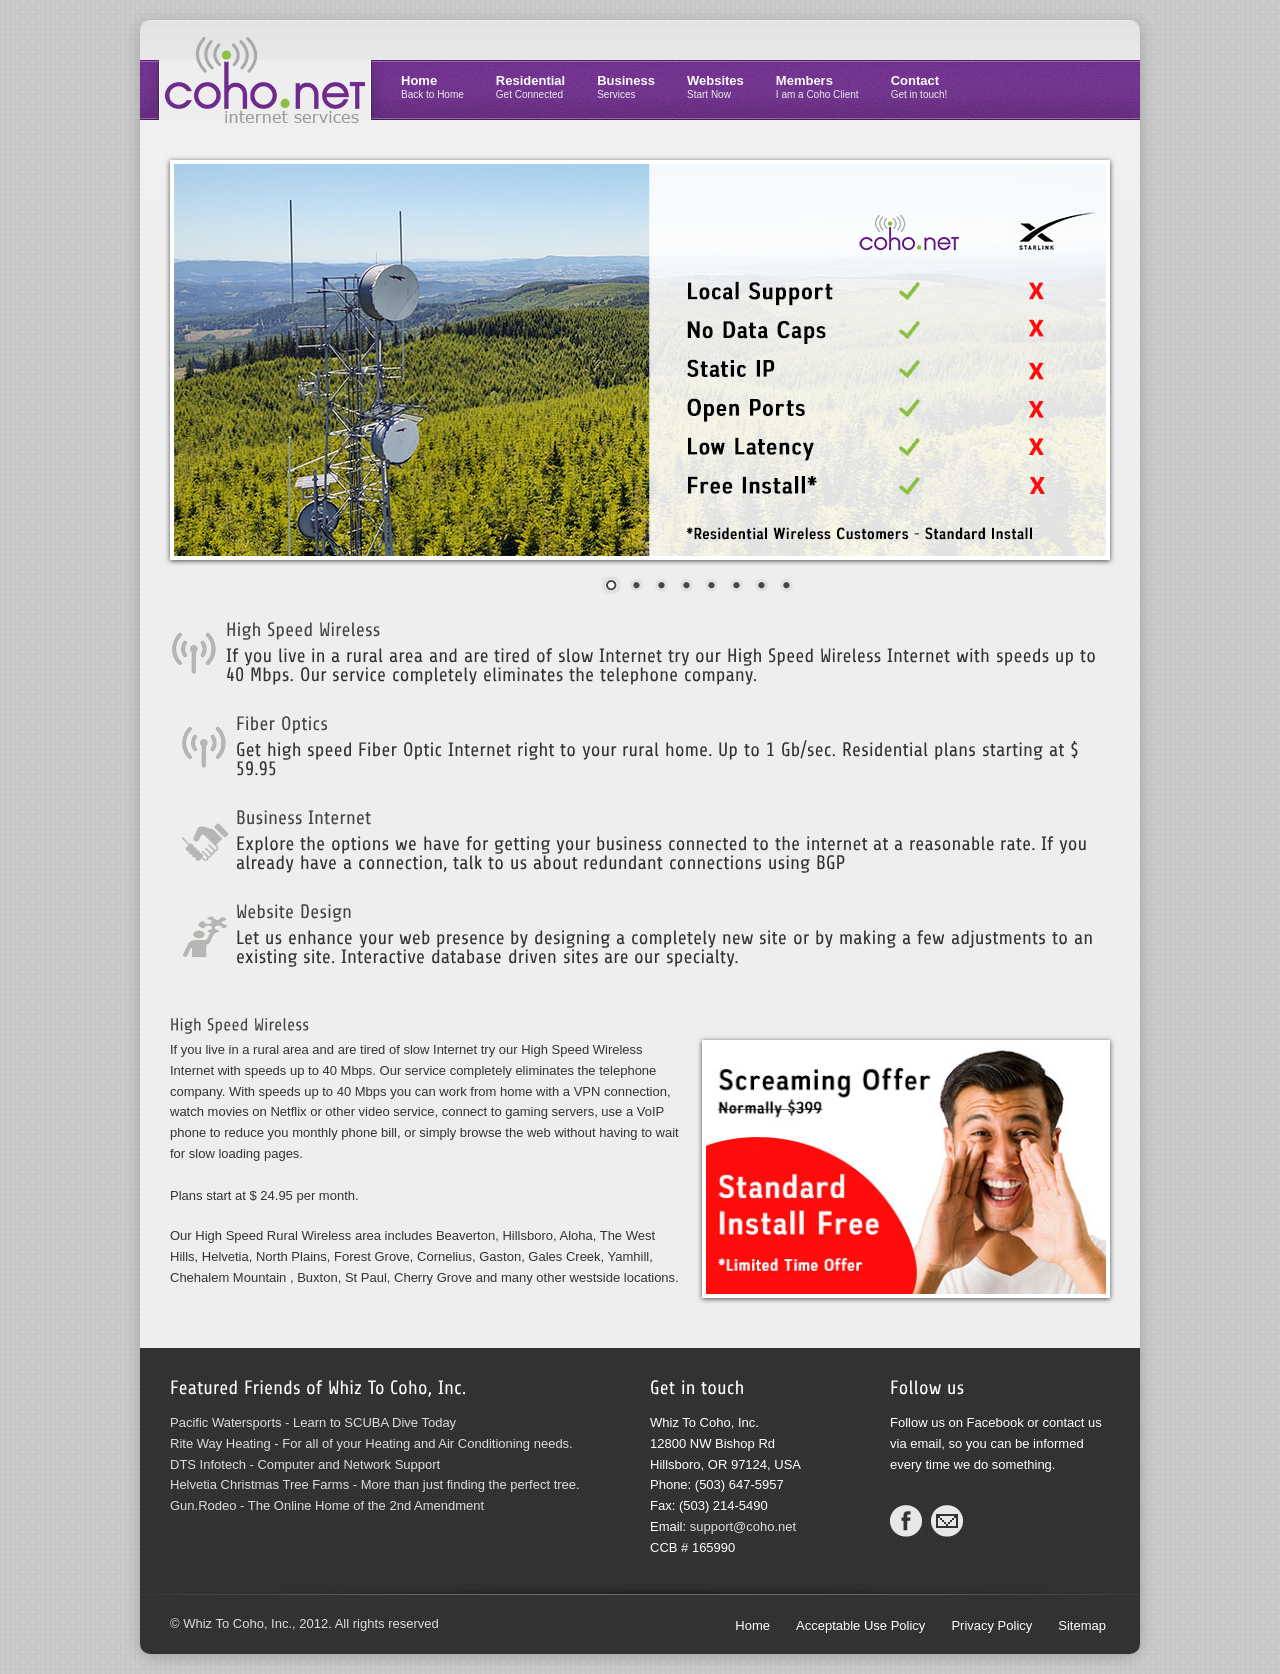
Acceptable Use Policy (860, 1625)
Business (626, 86)
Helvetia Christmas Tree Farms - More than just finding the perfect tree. (375, 1484)
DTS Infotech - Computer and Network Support (305, 1464)
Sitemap (1082, 1625)
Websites (715, 86)
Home (432, 86)
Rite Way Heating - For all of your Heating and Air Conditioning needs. (371, 1443)
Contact (919, 86)
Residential (530, 86)
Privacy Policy (991, 1625)
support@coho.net (743, 1526)
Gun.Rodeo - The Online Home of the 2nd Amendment (327, 1505)
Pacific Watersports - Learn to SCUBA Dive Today (313, 1422)
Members (817, 86)
